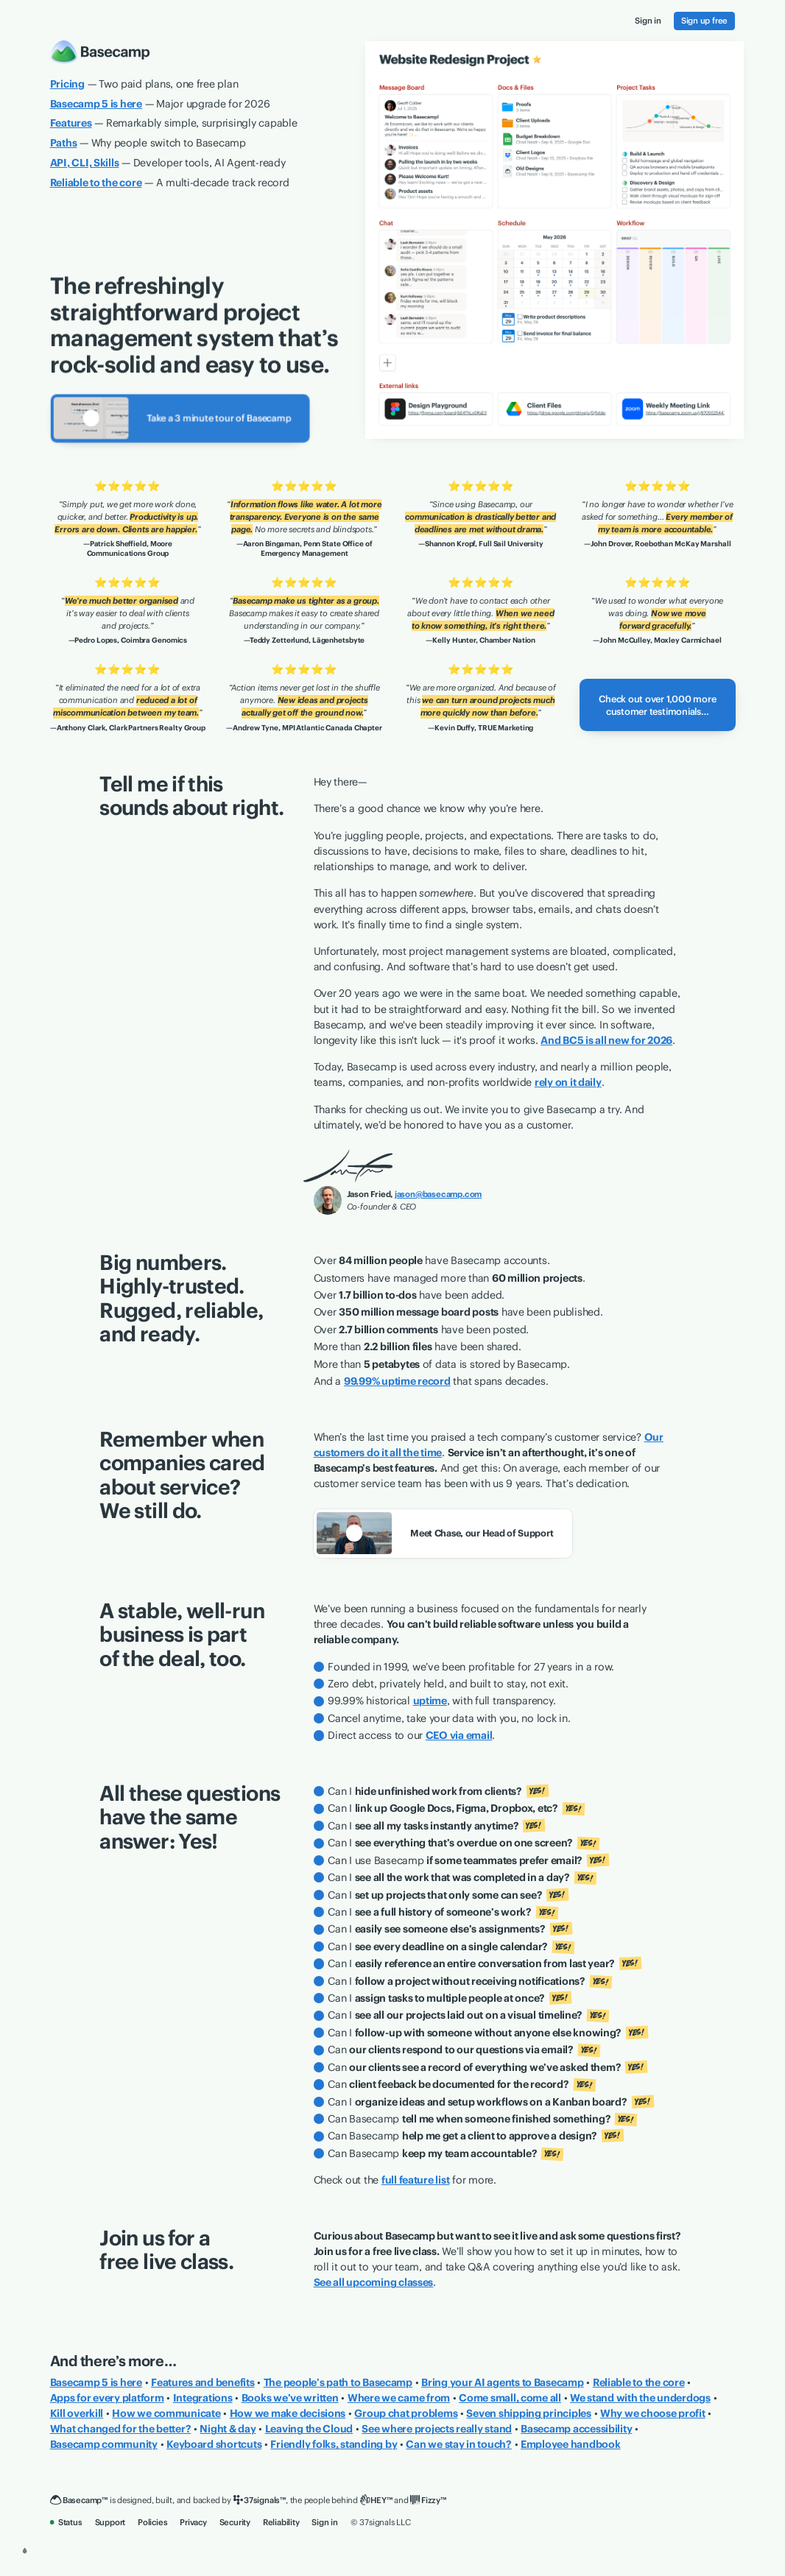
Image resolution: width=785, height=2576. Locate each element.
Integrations (203, 2397)
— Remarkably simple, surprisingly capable (174, 123)
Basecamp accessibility (576, 2428)
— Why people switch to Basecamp (148, 142)
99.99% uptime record (397, 1381)
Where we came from (399, 2397)
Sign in (324, 2522)
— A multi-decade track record (169, 182)
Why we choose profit (652, 2413)
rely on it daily (568, 1082)
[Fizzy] (428, 2500)
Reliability (281, 2522)
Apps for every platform (107, 2397)
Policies (152, 2522)
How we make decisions (287, 2413)
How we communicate (166, 2413)
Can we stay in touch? (458, 2444)
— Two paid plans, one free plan (144, 84)
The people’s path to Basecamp (338, 2382)
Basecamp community (104, 2444)
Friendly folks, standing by (333, 2444)
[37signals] (259, 2500)
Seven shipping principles (528, 2413)
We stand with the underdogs (640, 2397)
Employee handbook (571, 2444)
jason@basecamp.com (438, 1194)
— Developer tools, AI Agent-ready (168, 162)
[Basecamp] (79, 2500)
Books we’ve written (290, 2397)
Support (110, 2522)
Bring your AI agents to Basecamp (502, 2382)
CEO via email (459, 1735)
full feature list (415, 2180)
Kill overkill (77, 2413)
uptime (430, 1700)
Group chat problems (405, 2413)
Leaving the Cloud (309, 2428)
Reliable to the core (639, 2382)
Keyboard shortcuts (213, 2444)
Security (234, 2522)
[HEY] (376, 2500)
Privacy (193, 2522)
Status (66, 2522)
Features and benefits (202, 2382)
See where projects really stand (437, 2428)
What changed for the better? (120, 2428)
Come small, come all (510, 2397)
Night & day (228, 2428)
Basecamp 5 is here (96, 2382)
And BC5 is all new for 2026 (606, 1040)
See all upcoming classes (374, 2282)
